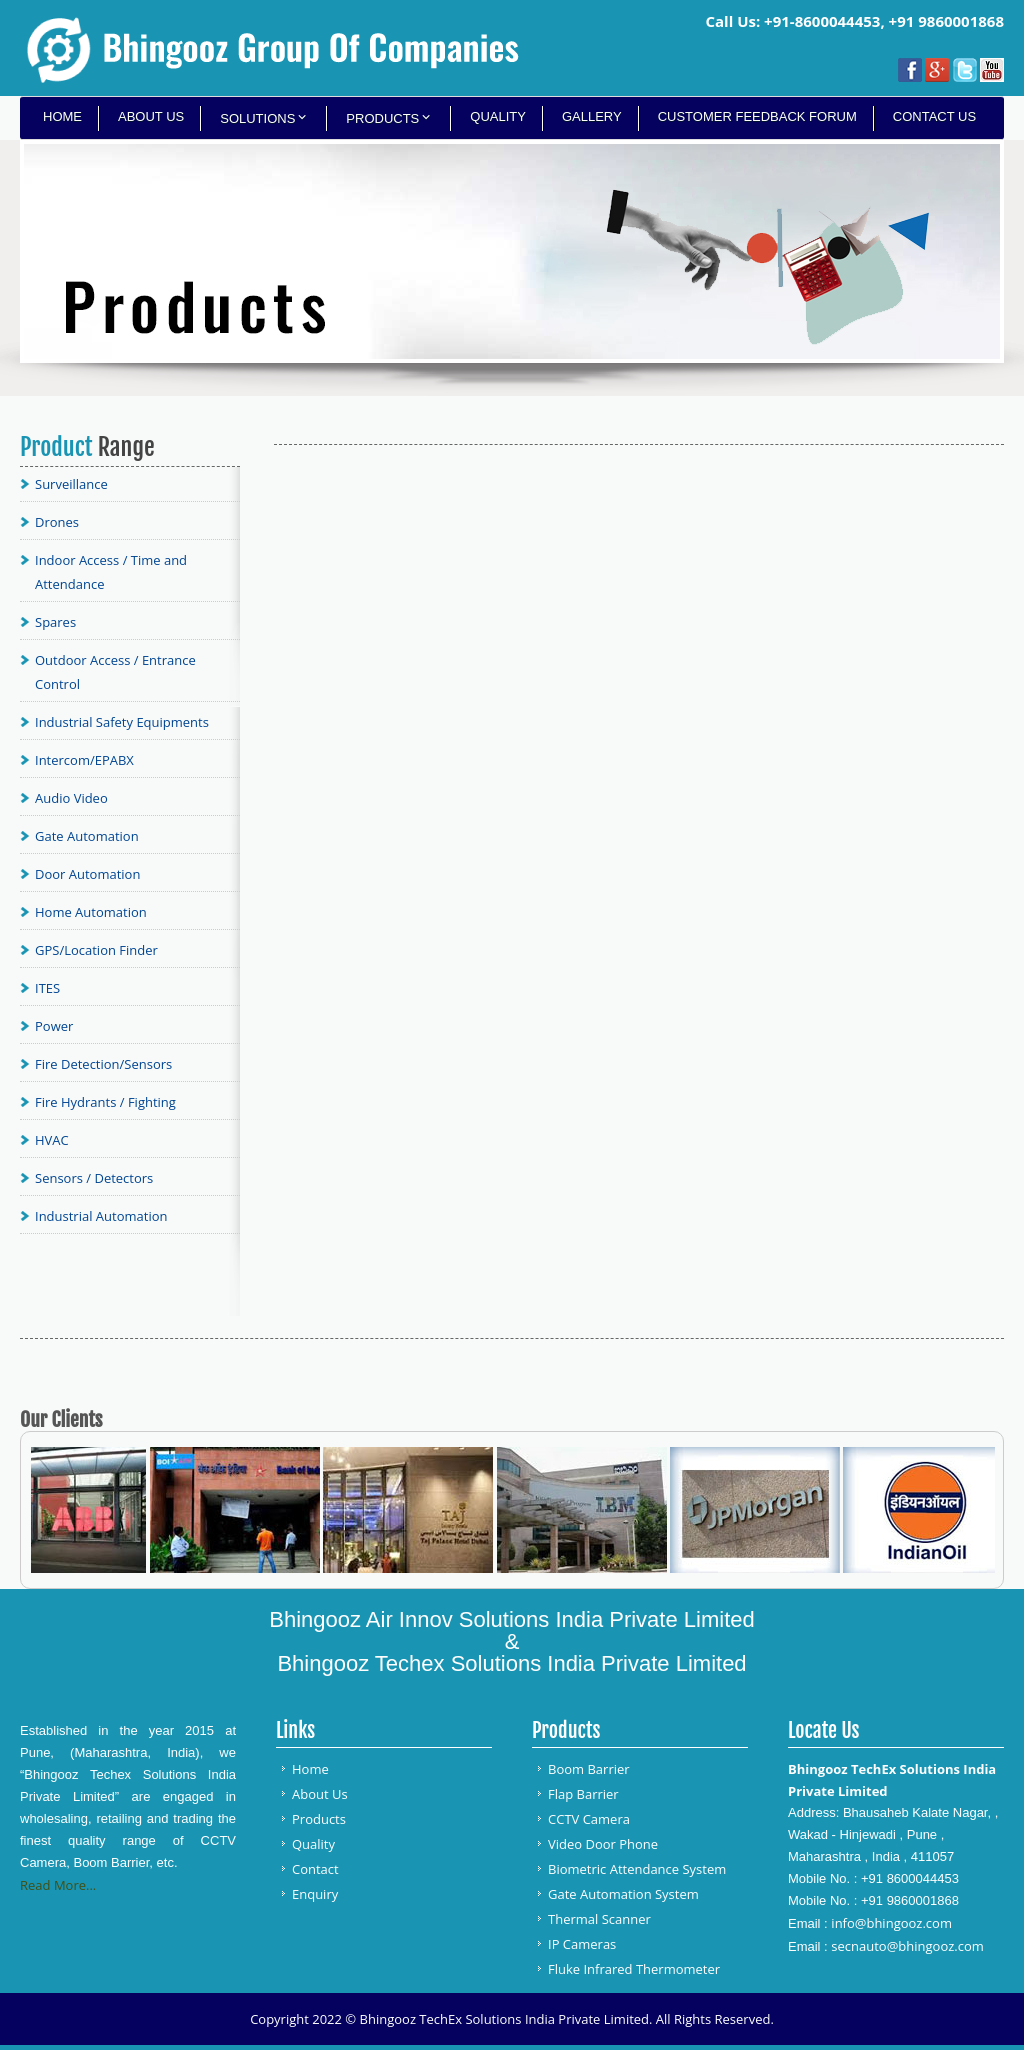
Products (382, 118)
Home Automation (91, 912)
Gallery (592, 116)
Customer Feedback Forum (757, 116)
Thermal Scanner (599, 1919)
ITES (47, 988)
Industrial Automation (101, 1216)
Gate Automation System (623, 1894)
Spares (55, 622)
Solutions (257, 118)
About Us (151, 116)
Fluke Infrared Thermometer (634, 1969)
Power (54, 1026)
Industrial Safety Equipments (122, 722)
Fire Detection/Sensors (103, 1064)
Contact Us (934, 116)
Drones (57, 522)
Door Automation (87, 874)
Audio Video (71, 798)
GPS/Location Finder (96, 950)
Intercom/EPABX (84, 760)
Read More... (58, 1885)
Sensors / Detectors (94, 1178)
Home (62, 116)
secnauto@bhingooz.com (907, 1946)
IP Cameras (582, 1944)
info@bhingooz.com (891, 1923)
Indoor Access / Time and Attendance (111, 572)
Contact (315, 1869)
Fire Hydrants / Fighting (105, 1102)
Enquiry (315, 1894)
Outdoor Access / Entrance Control (115, 672)
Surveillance (71, 484)
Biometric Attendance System (637, 1869)
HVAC (52, 1140)
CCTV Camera (589, 1819)
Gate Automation (87, 836)
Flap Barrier (583, 1794)
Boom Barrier (589, 1769)
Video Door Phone (603, 1844)
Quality (498, 116)
